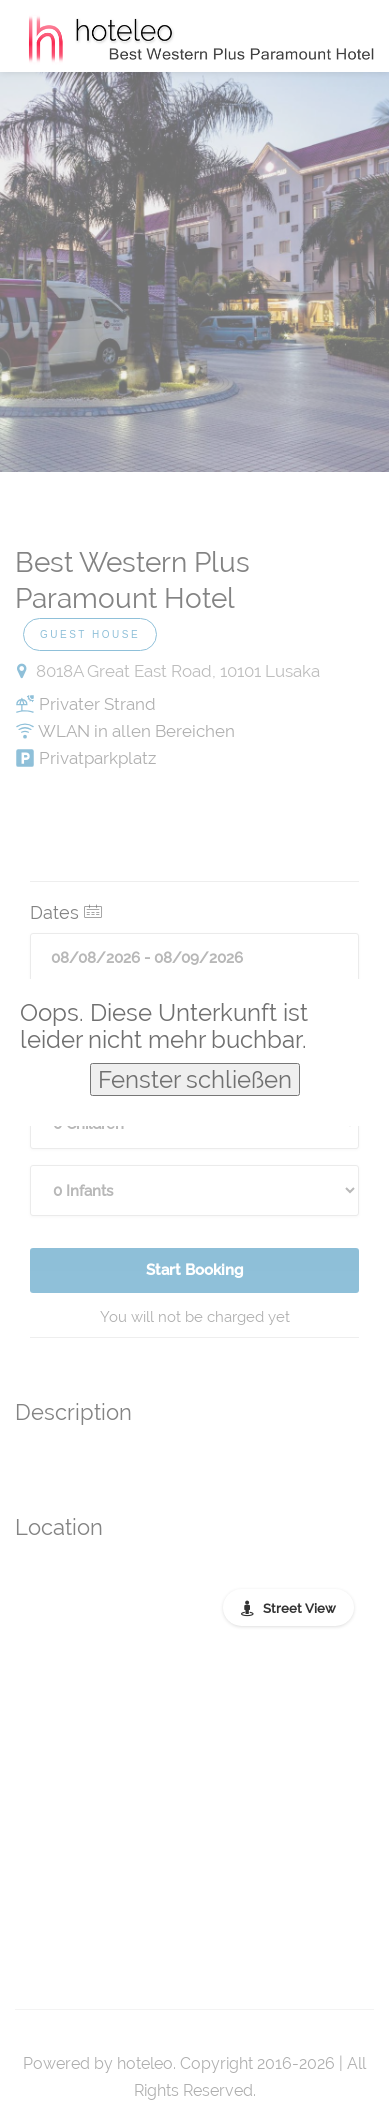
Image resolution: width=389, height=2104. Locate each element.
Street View (299, 1608)
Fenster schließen (195, 1079)
